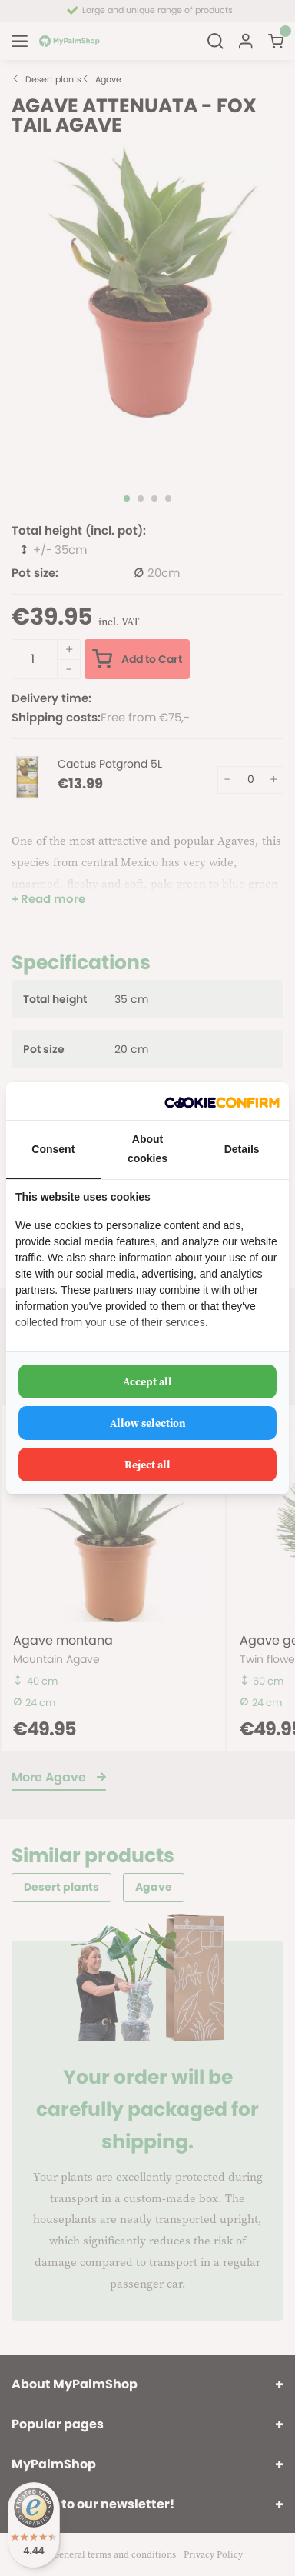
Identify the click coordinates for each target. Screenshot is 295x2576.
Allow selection (148, 1423)
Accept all (147, 1381)
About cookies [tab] (147, 1149)
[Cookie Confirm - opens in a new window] (222, 1101)
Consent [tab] (53, 1149)
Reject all (147, 1464)
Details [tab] (242, 1149)
